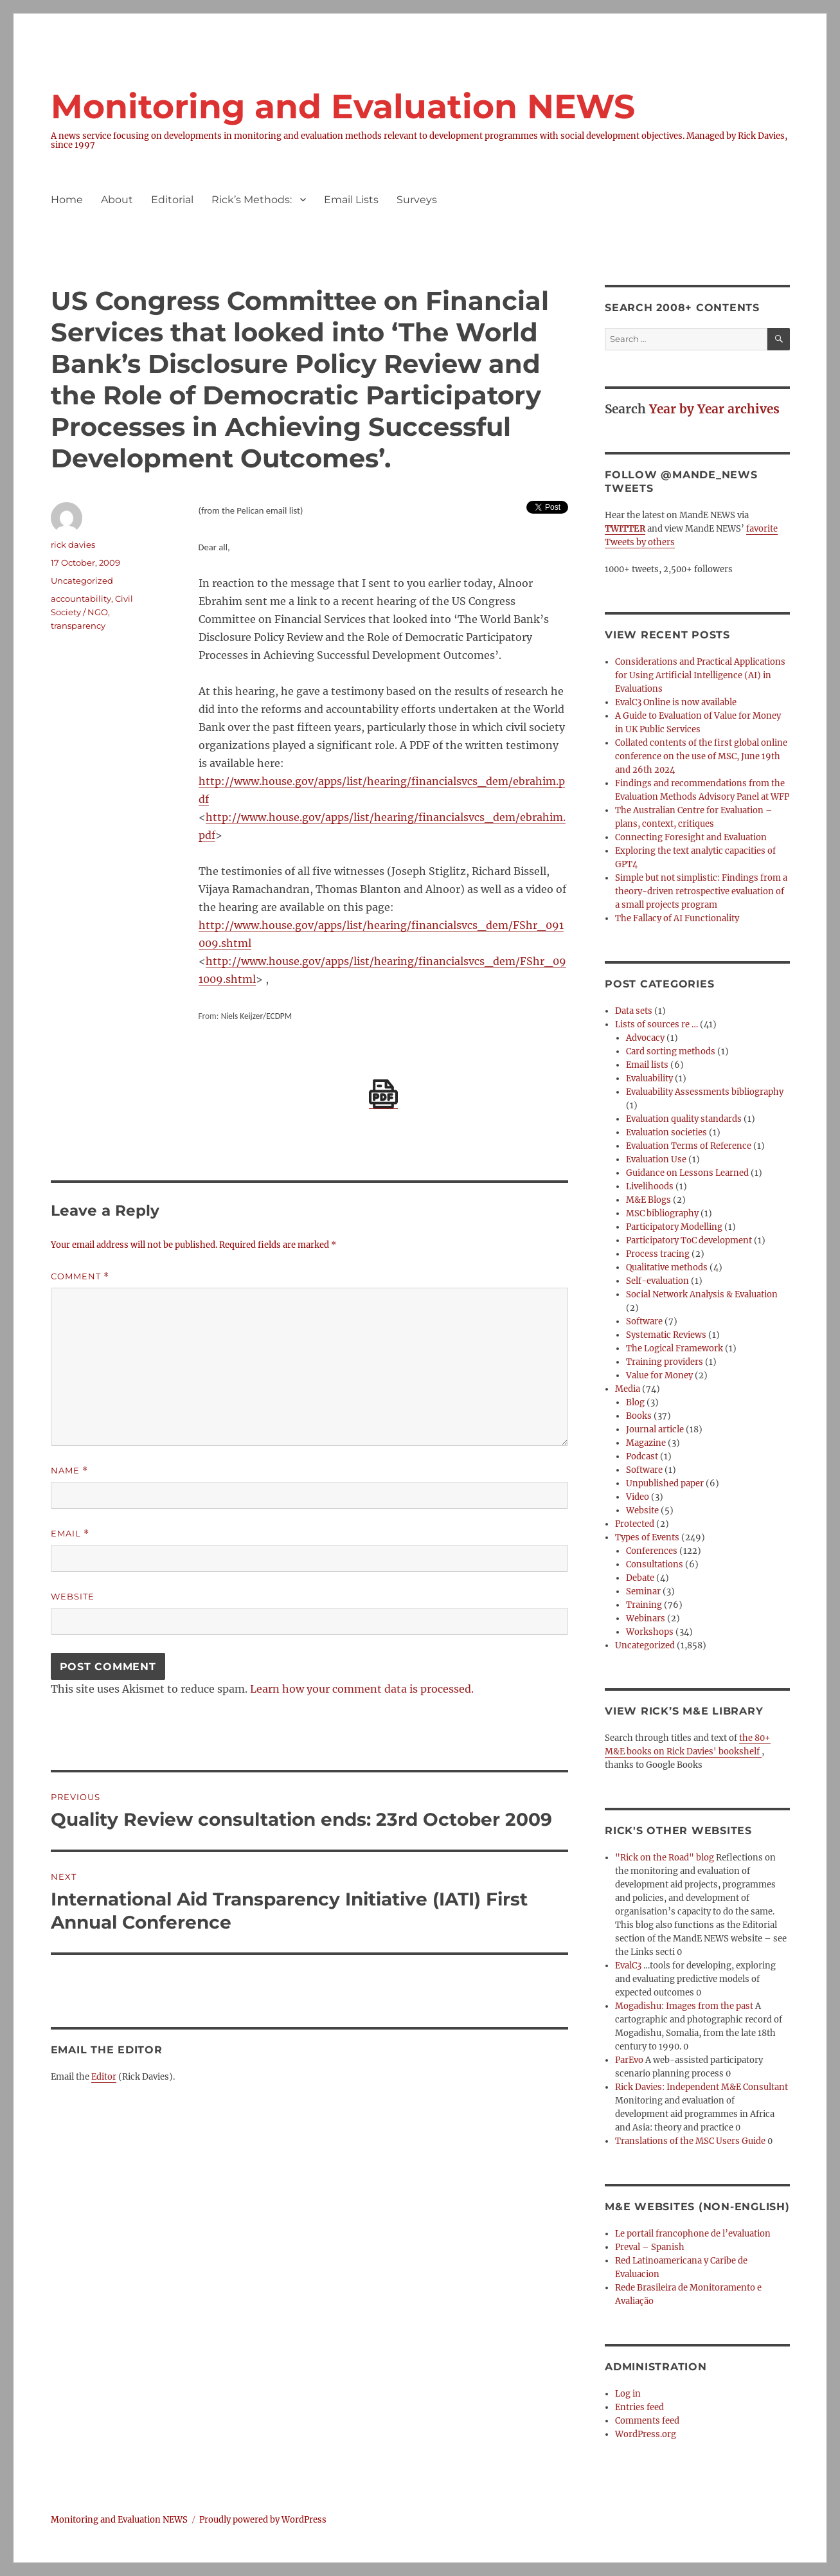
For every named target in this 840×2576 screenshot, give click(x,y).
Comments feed (647, 2420)
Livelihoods (650, 1186)
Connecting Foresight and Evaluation (691, 837)
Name (69, 1470)
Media (627, 1388)
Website (72, 1596)
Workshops (650, 1631)
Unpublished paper (665, 1483)
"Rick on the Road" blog (664, 1857)
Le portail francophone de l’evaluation (693, 2233)
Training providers (664, 1361)
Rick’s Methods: (251, 200)
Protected (634, 1523)
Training (644, 1604)
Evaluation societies (666, 1132)
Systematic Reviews (666, 1334)
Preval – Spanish (649, 2247)
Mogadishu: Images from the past (684, 2006)
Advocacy (645, 1037)
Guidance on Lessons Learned (687, 1172)
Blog (635, 1402)
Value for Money (659, 1375)
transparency (78, 625)
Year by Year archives (714, 409)
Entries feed (639, 2407)
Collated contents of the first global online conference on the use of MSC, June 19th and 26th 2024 (701, 756)
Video (637, 1496)
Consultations (654, 1564)
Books (639, 1415)
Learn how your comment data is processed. (362, 1688)
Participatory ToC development (689, 1240)
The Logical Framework (674, 1348)
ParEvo (629, 2060)
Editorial (172, 200)
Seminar (643, 1591)
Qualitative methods (667, 1267)
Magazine (646, 1442)
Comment (80, 1276)
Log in (628, 2393)
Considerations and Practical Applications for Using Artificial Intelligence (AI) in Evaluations (700, 675)
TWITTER (625, 528)
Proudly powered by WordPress (262, 2519)
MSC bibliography (662, 1213)
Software (644, 1321)
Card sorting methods (670, 1051)
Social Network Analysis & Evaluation (702, 1294)
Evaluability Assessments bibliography (704, 1091)
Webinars (645, 1618)
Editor (103, 2076)
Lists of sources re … (656, 1024)
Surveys (417, 200)
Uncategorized (645, 1645)
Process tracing (658, 1253)
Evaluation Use (656, 1159)
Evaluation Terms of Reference (688, 1145)
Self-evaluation (657, 1280)
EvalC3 (628, 1965)
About (117, 200)
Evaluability (649, 1078)
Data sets (633, 1010)
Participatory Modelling (674, 1226)
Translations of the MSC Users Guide (690, 2141)
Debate (640, 1577)
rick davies (73, 544)
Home (67, 200)
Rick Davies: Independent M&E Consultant (701, 2087)
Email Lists (351, 200)
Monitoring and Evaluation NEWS (343, 106)
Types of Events (647, 1537)
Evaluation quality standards (684, 1118)
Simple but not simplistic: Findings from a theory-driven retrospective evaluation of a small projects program (701, 891)
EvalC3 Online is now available (676, 702)
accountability (81, 598)
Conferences (651, 1550)
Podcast (642, 1456)
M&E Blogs (648, 1199)
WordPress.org (645, 2434)
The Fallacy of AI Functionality (677, 918)
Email (70, 1533)
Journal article (655, 1429)
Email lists (647, 1064)
